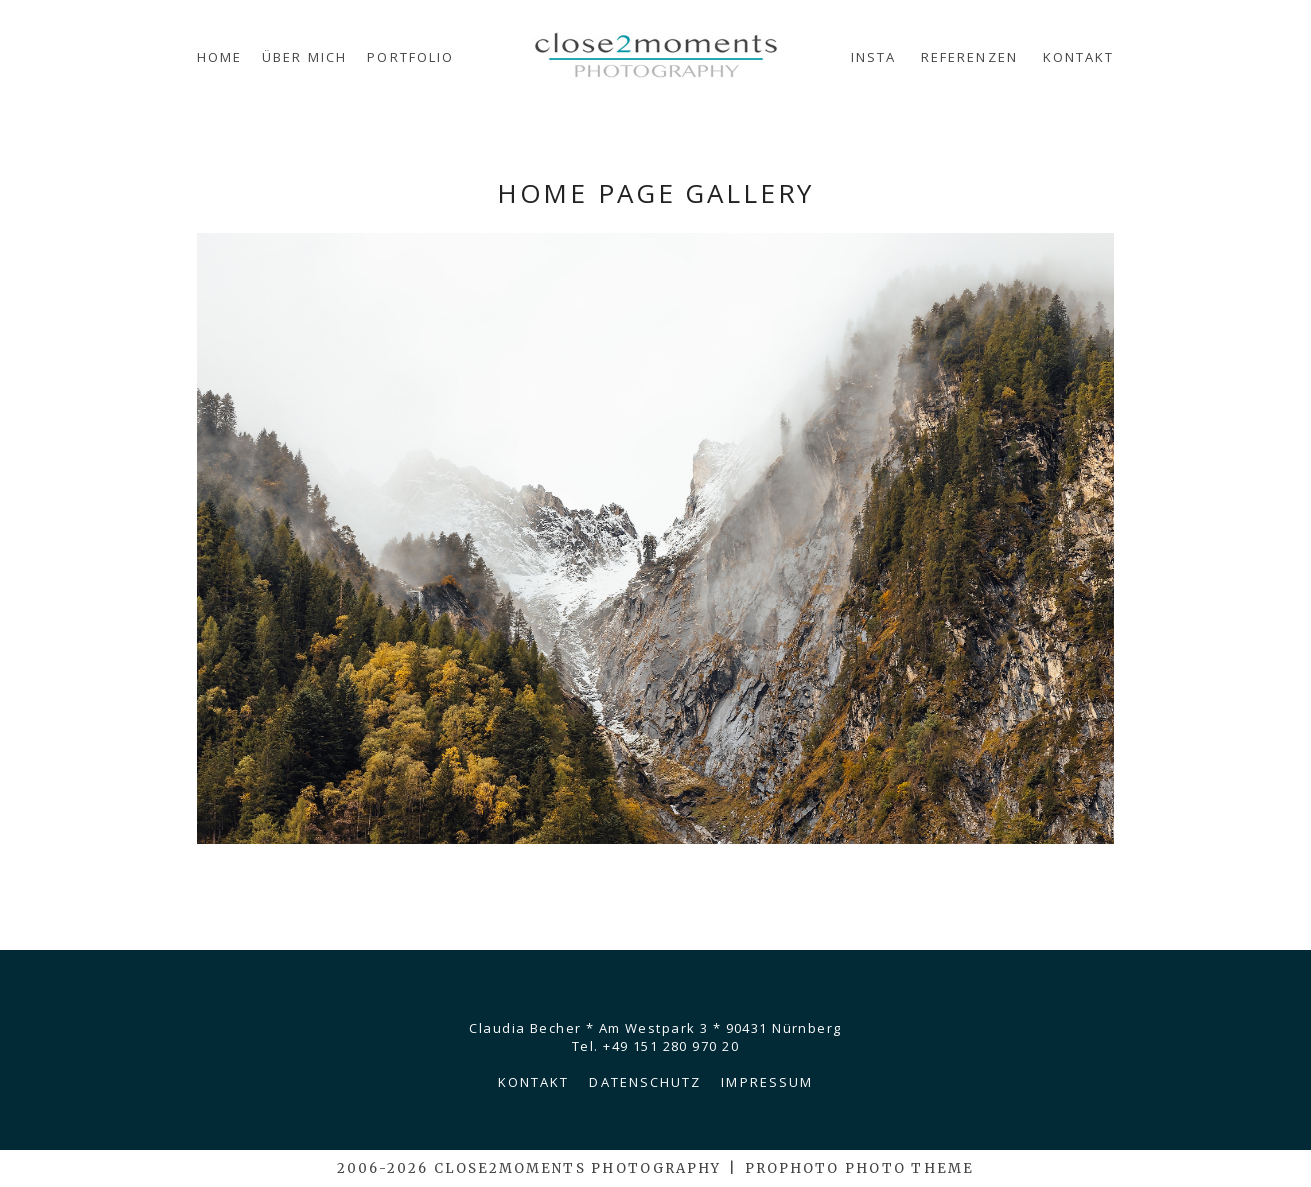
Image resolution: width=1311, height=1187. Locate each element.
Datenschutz (645, 1082)
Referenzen (969, 57)
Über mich (304, 57)
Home (219, 57)
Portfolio (410, 57)
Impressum (767, 1082)
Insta (873, 57)
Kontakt (1079, 57)
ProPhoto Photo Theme (859, 1168)
